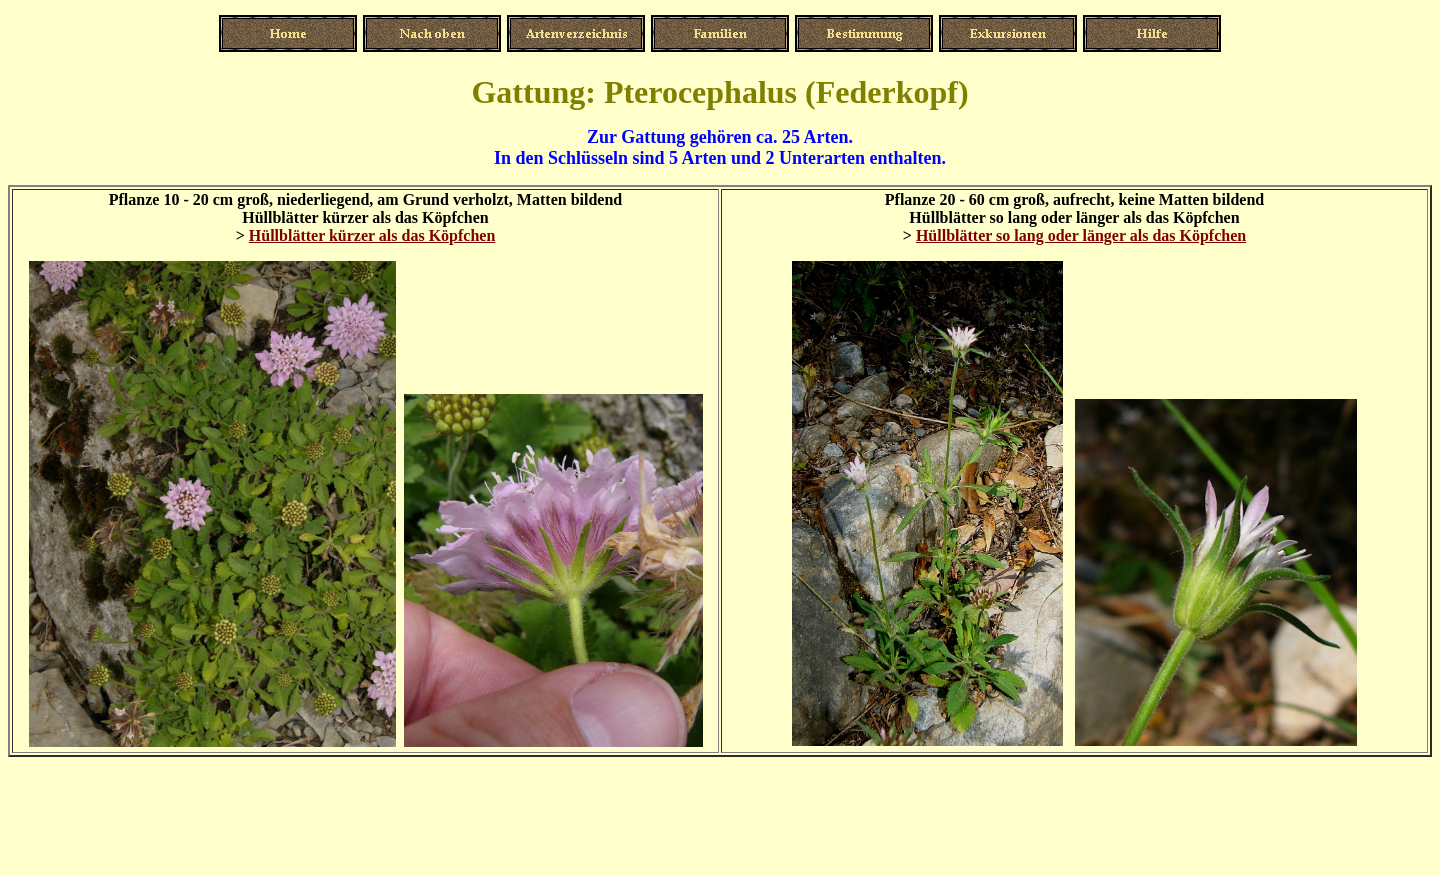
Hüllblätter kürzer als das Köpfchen (372, 235)
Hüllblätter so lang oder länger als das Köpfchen (1081, 235)
